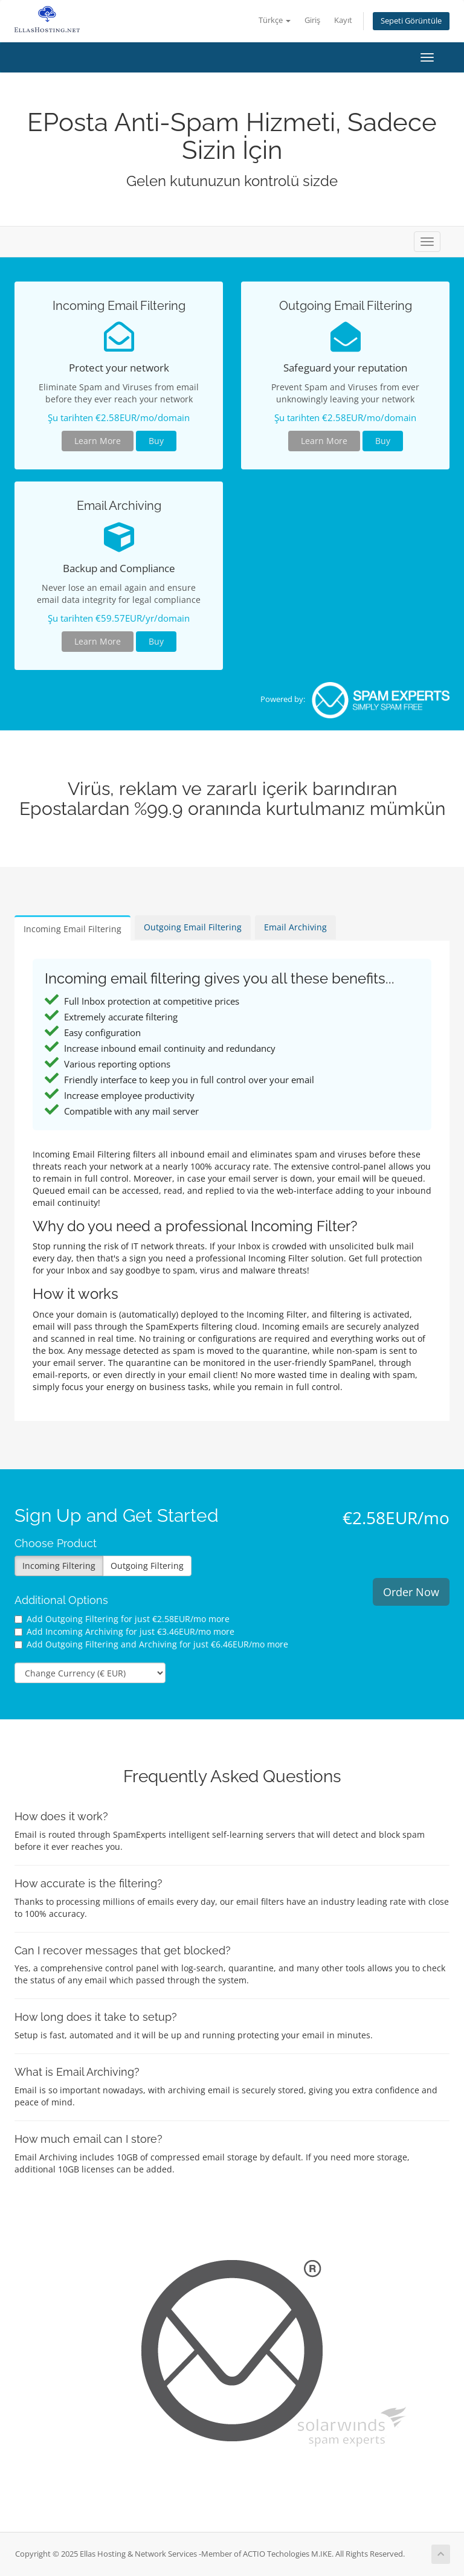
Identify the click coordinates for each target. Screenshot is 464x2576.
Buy (156, 440)
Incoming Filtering (58, 1565)
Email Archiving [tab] (295, 927)
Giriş (312, 20)
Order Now (411, 1592)
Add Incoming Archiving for (124, 1631)
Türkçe (275, 20)
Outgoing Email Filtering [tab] (193, 927)
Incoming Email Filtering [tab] (72, 929)
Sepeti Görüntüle (411, 21)
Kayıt (343, 20)
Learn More (97, 440)
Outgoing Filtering (147, 1565)
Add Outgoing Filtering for (122, 1618)
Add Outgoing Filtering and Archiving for (151, 1644)
